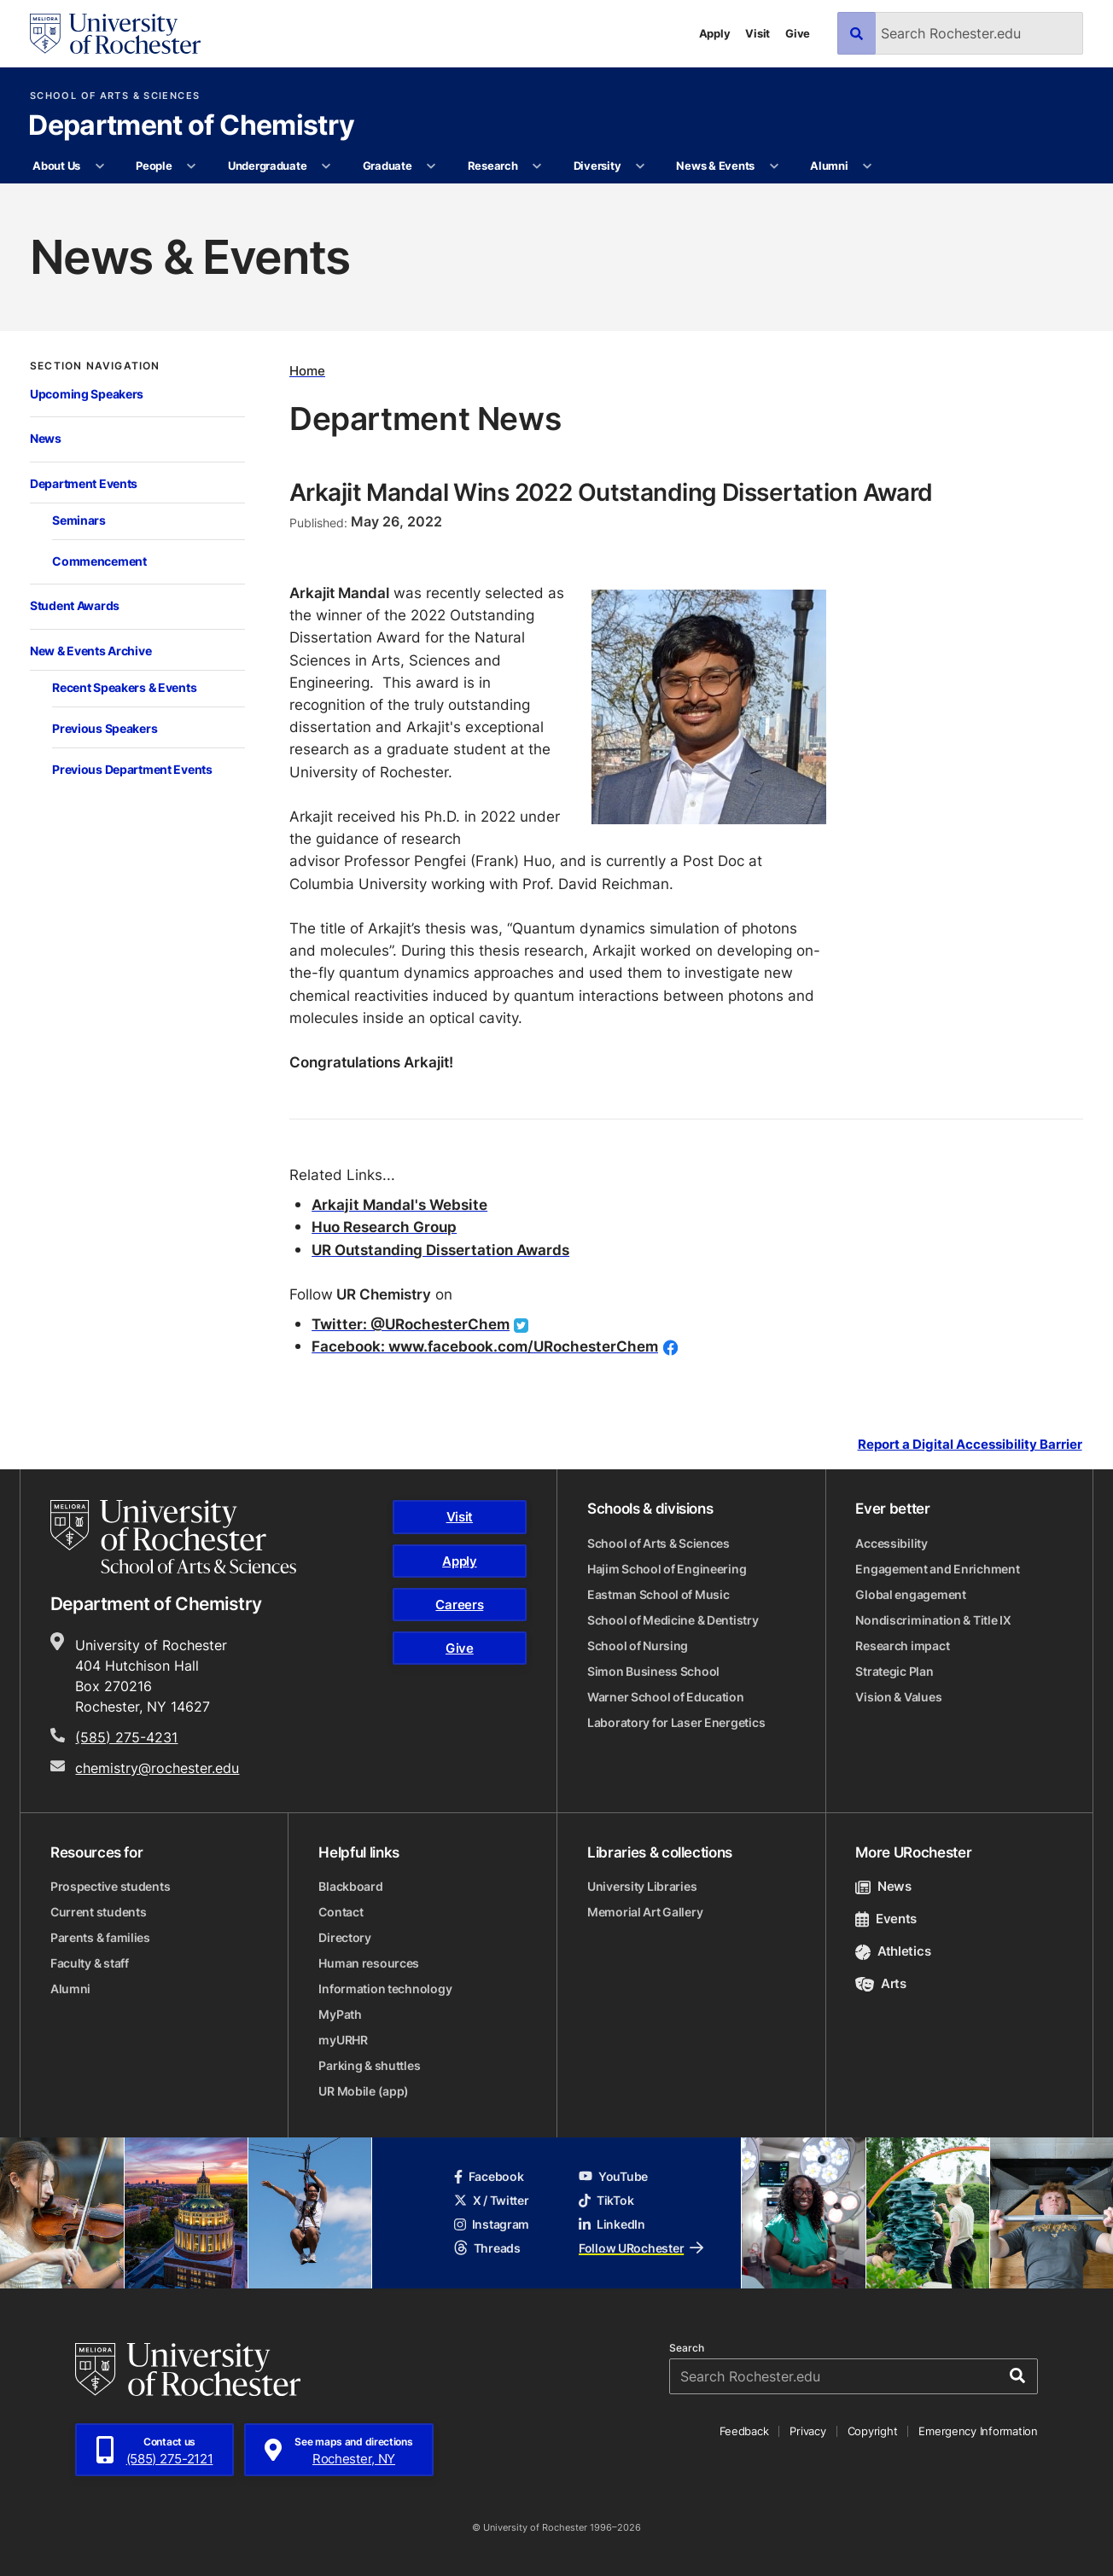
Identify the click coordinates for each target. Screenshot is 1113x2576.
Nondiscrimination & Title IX (933, 1620)
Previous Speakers (104, 728)
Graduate (387, 165)
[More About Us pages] (99, 166)
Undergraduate (267, 165)
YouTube (613, 2176)
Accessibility (891, 1543)
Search (686, 2348)
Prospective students (110, 1886)
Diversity (597, 165)
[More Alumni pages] (868, 166)
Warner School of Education (665, 1697)
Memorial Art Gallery (644, 1912)
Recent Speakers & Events (124, 687)
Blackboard (350, 1886)
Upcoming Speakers (86, 394)
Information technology (385, 1988)
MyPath (339, 2014)
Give (797, 33)
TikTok (606, 2200)
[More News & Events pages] (774, 166)
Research (493, 165)
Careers (459, 1605)
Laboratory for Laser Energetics (676, 1722)
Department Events (83, 483)
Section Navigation (95, 366)
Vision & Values (898, 1697)
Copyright (873, 2431)
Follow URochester (641, 2248)
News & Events (715, 165)
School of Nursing (637, 1645)
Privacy (807, 2431)
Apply (715, 33)
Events (886, 1919)
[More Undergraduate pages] (326, 166)
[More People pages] (192, 166)
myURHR (342, 2040)
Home (307, 370)
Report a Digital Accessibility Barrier (970, 1443)
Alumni (829, 165)
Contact (340, 1912)
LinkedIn (612, 2224)
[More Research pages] (537, 166)
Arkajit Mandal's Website (399, 1204)
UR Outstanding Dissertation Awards (440, 1249)
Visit (757, 33)
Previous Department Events (132, 769)
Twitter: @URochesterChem (411, 1324)
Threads (487, 2248)
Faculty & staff (89, 1963)
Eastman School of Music (658, 1594)
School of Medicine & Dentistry (673, 1620)
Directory (344, 1937)
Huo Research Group (384, 1226)
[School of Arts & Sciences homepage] (173, 1536)
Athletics (892, 1951)
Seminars (79, 520)
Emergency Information (978, 2431)
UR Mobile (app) (363, 2091)
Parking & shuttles (369, 2065)
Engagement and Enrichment (937, 1569)
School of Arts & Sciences (115, 96)
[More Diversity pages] (640, 166)
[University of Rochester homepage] (115, 34)
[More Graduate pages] (431, 166)
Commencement (99, 561)
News (45, 438)
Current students (98, 1912)
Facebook (489, 2176)
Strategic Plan (894, 1671)
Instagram (491, 2224)
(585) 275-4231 (126, 1737)
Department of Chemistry (191, 126)
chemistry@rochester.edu (157, 1768)
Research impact (902, 1645)
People (154, 165)
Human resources (368, 1963)
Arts (880, 1983)
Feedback (744, 2431)
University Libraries (641, 1886)
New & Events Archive (90, 651)
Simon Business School (653, 1671)
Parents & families (100, 1937)
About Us (56, 165)
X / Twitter (491, 2200)
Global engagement (910, 1594)
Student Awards (74, 605)
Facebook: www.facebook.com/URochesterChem (485, 1346)
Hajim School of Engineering (666, 1569)
